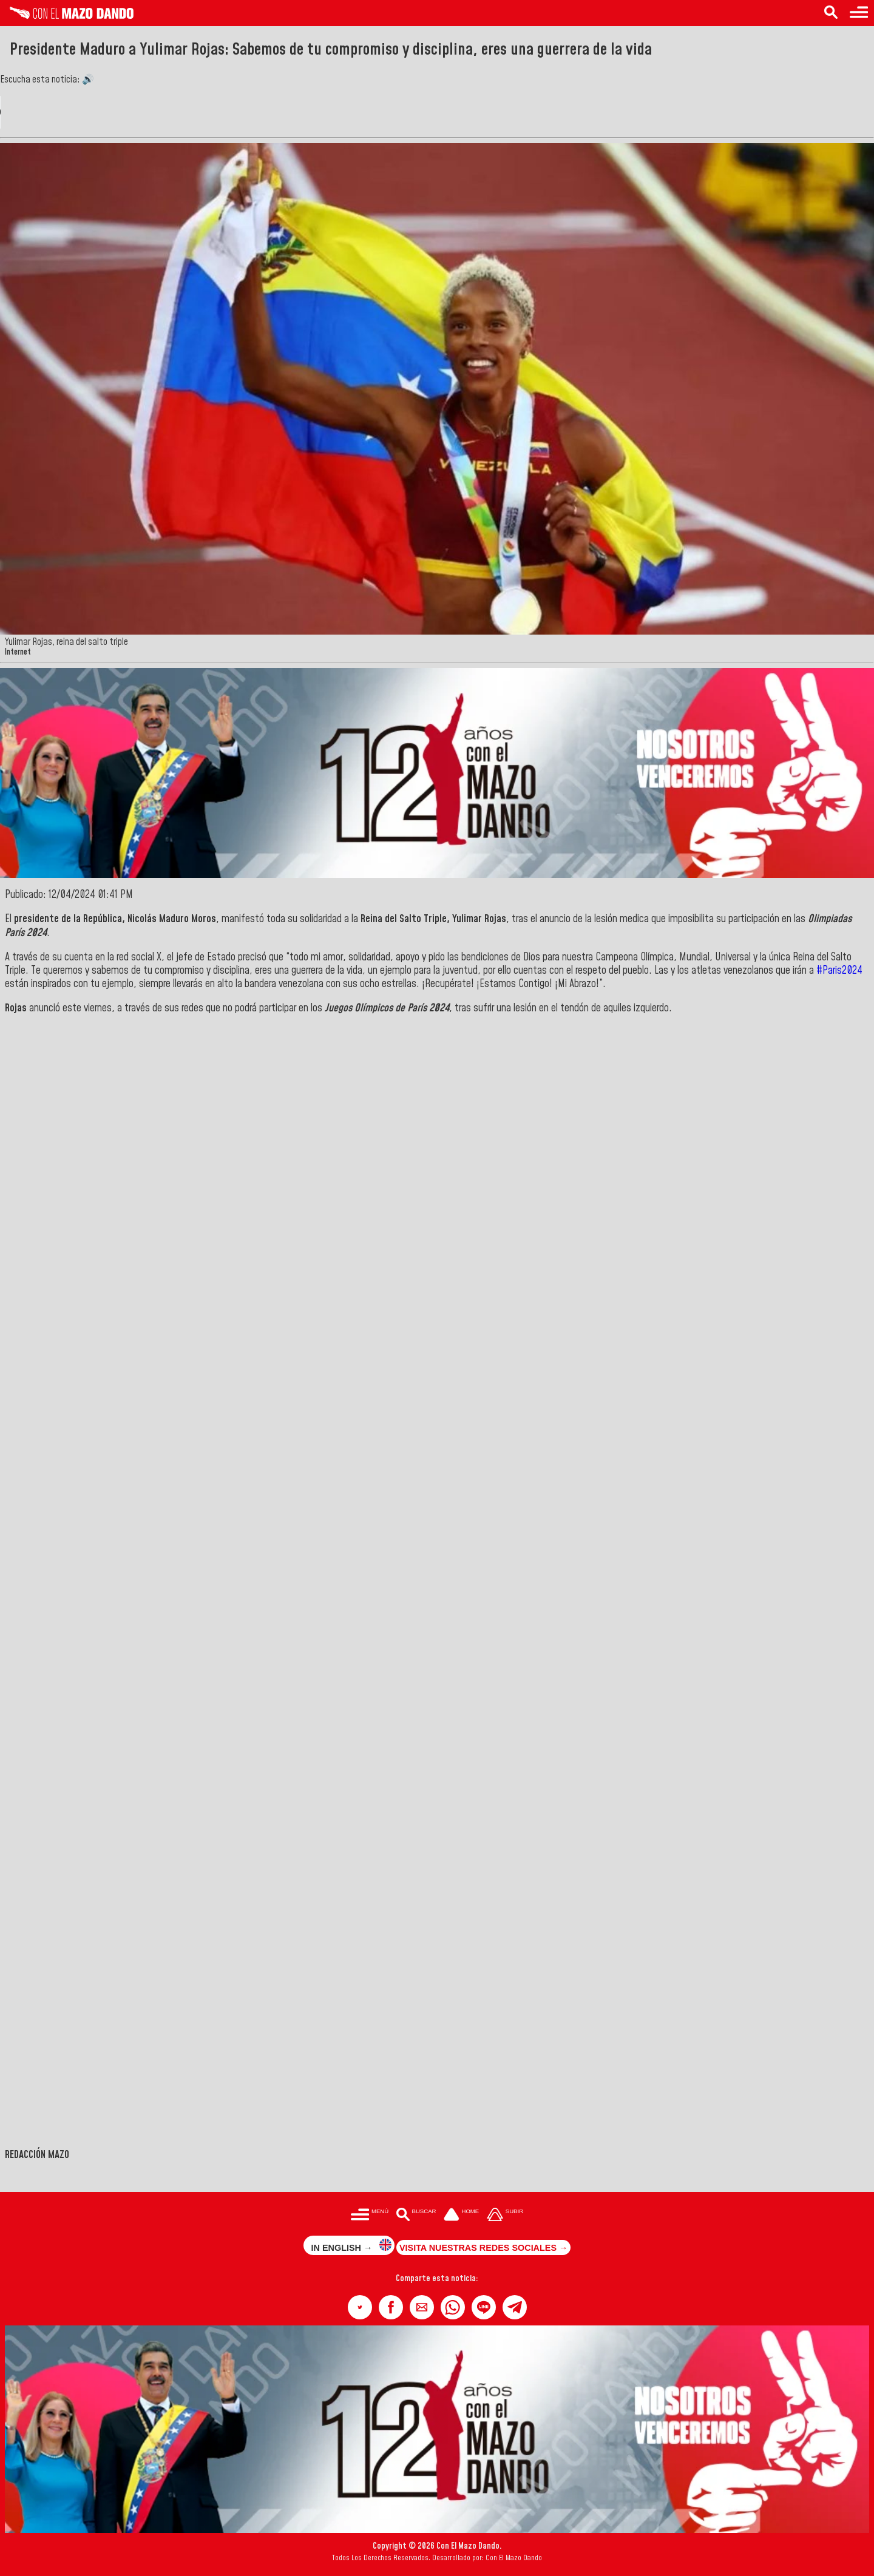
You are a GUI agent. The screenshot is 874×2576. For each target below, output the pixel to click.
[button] (360, 2307)
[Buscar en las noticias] (831, 13)
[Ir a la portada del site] (461, 2215)
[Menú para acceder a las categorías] (859, 13)
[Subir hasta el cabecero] (505, 2215)
